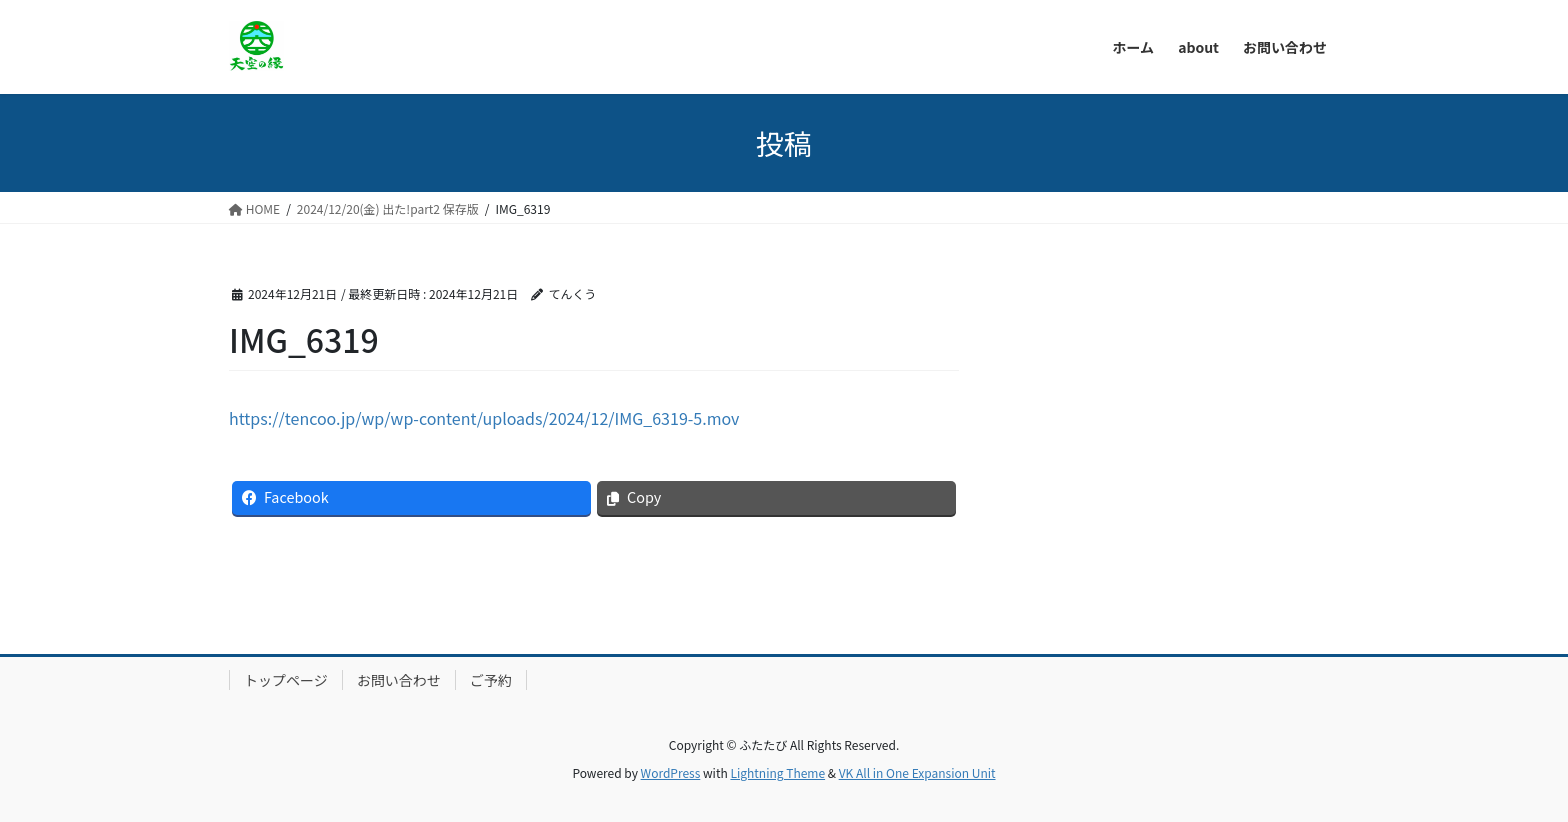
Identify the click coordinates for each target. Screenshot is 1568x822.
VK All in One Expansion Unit (917, 772)
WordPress (671, 772)
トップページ (286, 680)
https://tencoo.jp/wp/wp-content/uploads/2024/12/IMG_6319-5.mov (484, 418)
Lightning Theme (777, 772)
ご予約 (491, 680)
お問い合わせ (399, 680)
